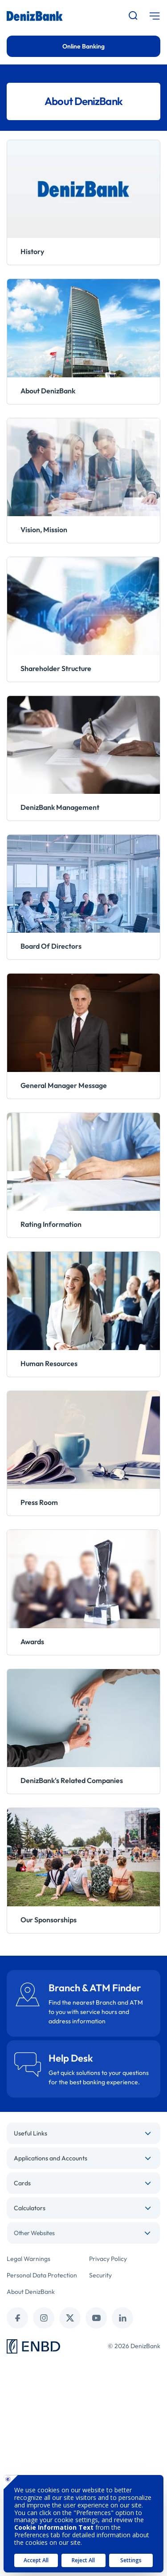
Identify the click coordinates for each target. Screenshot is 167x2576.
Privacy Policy (108, 2259)
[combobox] (83, 2233)
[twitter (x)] (70, 2318)
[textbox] (83, 2233)
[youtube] (96, 2318)
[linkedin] (122, 2318)
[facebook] (17, 2318)
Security (100, 2275)
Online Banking (83, 46)
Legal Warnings (28, 2259)
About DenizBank (31, 2292)
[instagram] (43, 2318)
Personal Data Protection (42, 2275)
